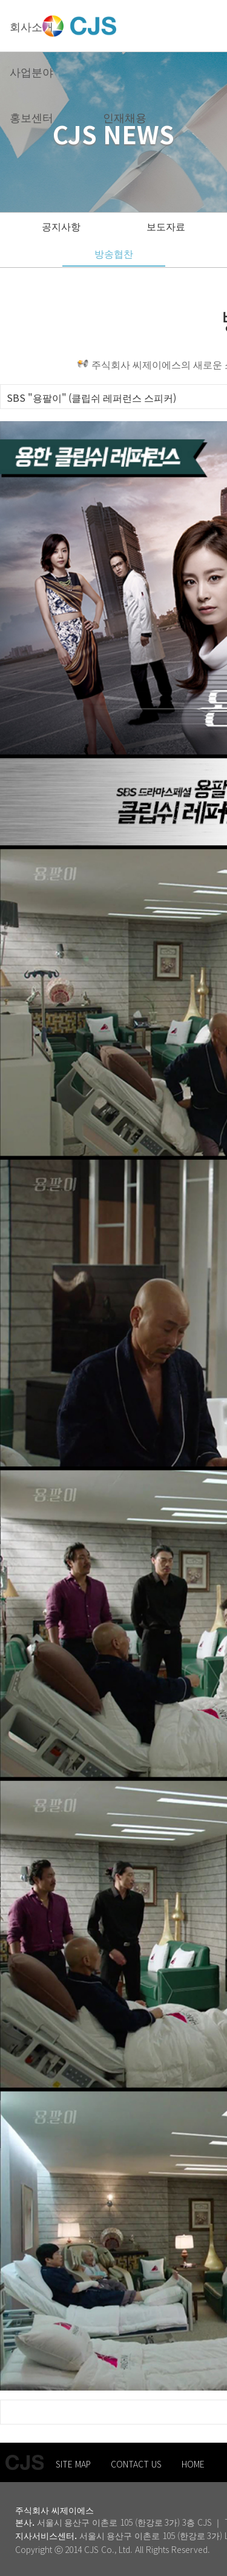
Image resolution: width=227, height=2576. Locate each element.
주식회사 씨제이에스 (54, 2510)
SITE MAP (73, 2464)
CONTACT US (136, 2464)
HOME (193, 2464)
